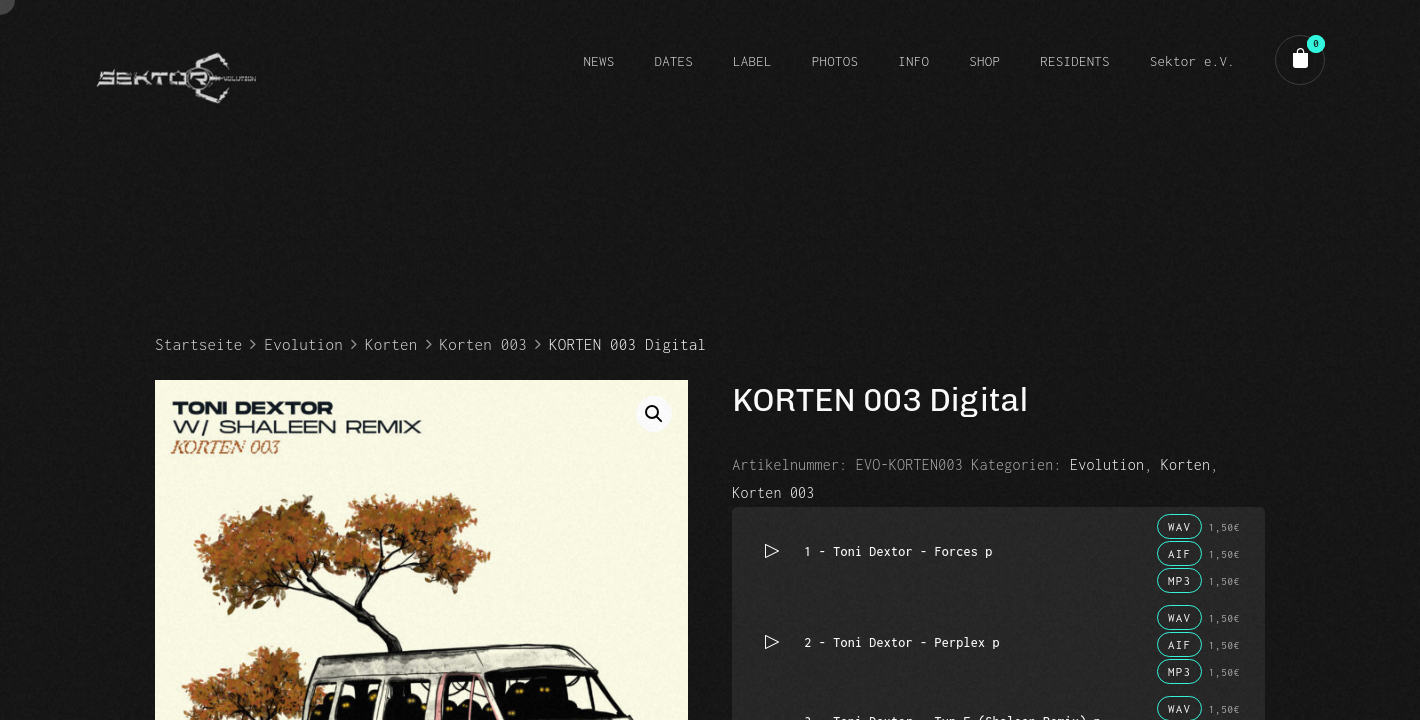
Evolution (303, 344)
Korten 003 (483, 344)
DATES (673, 61)
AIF (1179, 553)
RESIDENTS (1075, 61)
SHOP (984, 61)
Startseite (198, 344)
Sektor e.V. (1192, 61)
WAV (1179, 526)
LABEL (752, 61)
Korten (391, 344)
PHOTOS (835, 61)
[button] (654, 414)
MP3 (1179, 580)
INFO (913, 61)
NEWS (598, 61)
